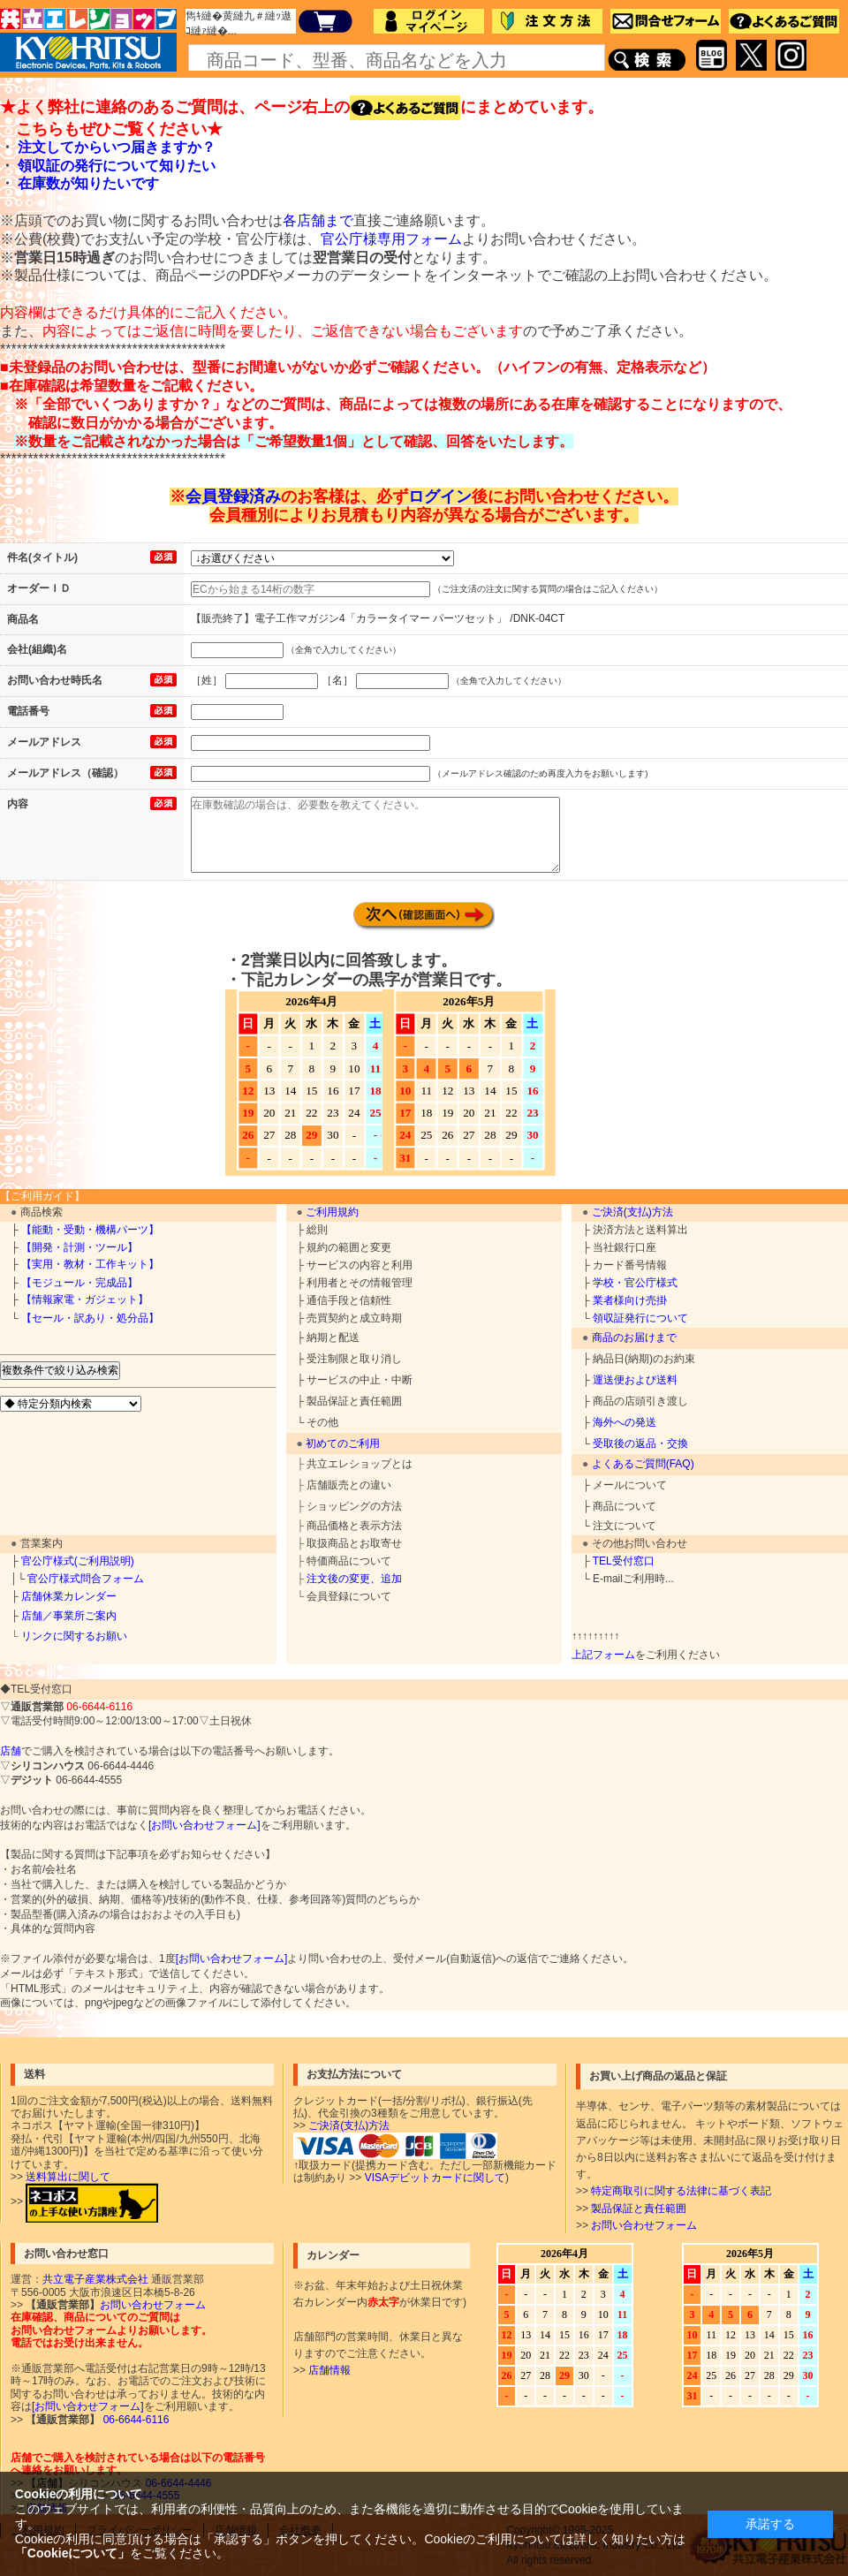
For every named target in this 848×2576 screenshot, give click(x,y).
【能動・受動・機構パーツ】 (90, 1230)
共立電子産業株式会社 (95, 2279)
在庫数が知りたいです (88, 183)
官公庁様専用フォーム (391, 238)
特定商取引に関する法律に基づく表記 (681, 2191)
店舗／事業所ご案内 (69, 1616)
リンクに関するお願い (74, 1636)
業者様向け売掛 (630, 1300)
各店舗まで (318, 220)
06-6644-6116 (134, 2419)
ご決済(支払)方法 (632, 1212)
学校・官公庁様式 (635, 1283)
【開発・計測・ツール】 (79, 1247)
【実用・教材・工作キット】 (90, 1264)
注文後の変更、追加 (354, 1578)
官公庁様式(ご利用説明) (77, 1561)
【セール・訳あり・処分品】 (90, 1318)
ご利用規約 (332, 1212)
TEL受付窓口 (624, 1561)
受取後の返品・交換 (640, 1443)
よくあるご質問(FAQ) (643, 1464)
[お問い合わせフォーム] (204, 1825)
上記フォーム (603, 1654)
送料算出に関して (68, 2177)
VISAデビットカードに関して (435, 2177)
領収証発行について (640, 1318)
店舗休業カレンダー (69, 1596)
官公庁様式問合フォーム (85, 1578)
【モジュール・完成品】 (79, 1283)
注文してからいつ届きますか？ (117, 147)
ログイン (440, 496)
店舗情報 (329, 2370)
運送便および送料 (635, 1380)
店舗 (10, 1751)
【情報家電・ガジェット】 (84, 1299)
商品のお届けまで (634, 1337)
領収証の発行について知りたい (117, 165)
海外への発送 (624, 1422)
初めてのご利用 (343, 1443)
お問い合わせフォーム (644, 2225)
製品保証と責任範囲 (638, 2208)
